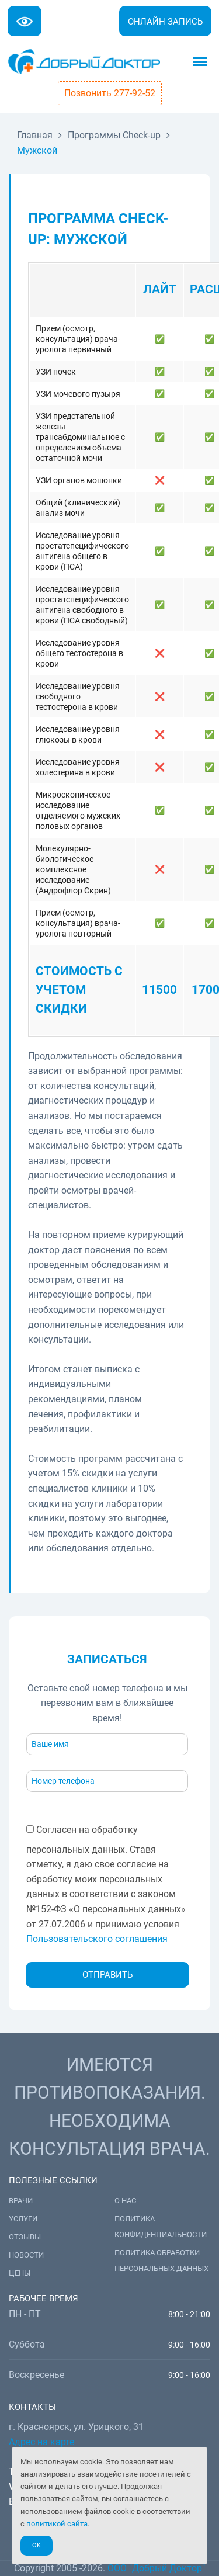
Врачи (21, 2200)
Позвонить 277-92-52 (109, 93)
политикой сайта (57, 2523)
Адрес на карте (41, 2441)
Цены (19, 2273)
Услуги (23, 2218)
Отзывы (25, 2236)
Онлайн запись (165, 21)
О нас (125, 2200)
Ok (36, 2545)
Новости (26, 2255)
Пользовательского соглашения (97, 1938)
